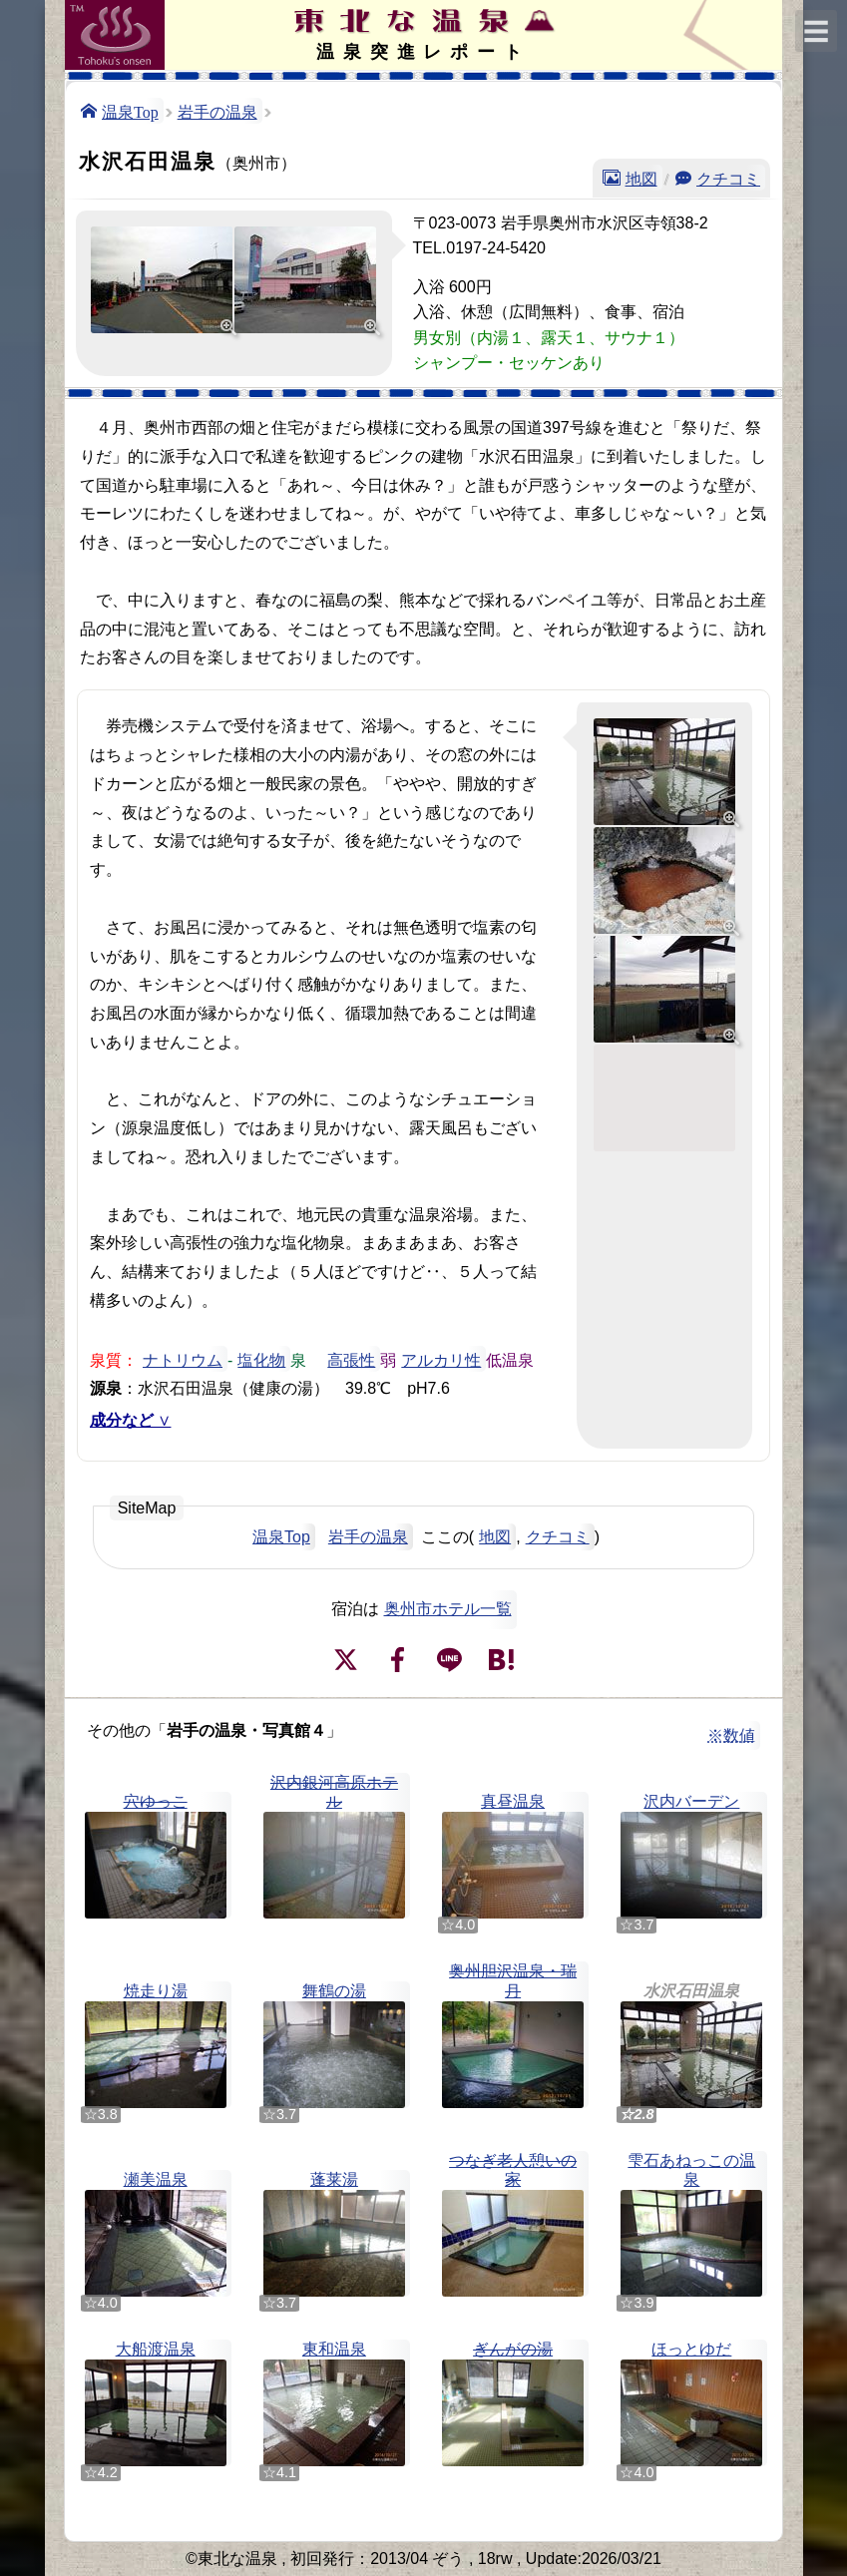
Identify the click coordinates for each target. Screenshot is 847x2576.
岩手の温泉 (217, 111)
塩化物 (261, 1359)
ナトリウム (182, 1359)
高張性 (351, 1359)
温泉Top (130, 111)
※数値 (731, 1735)
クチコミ (728, 178)
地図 (641, 178)
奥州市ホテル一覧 (448, 1608)
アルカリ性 (441, 1359)
